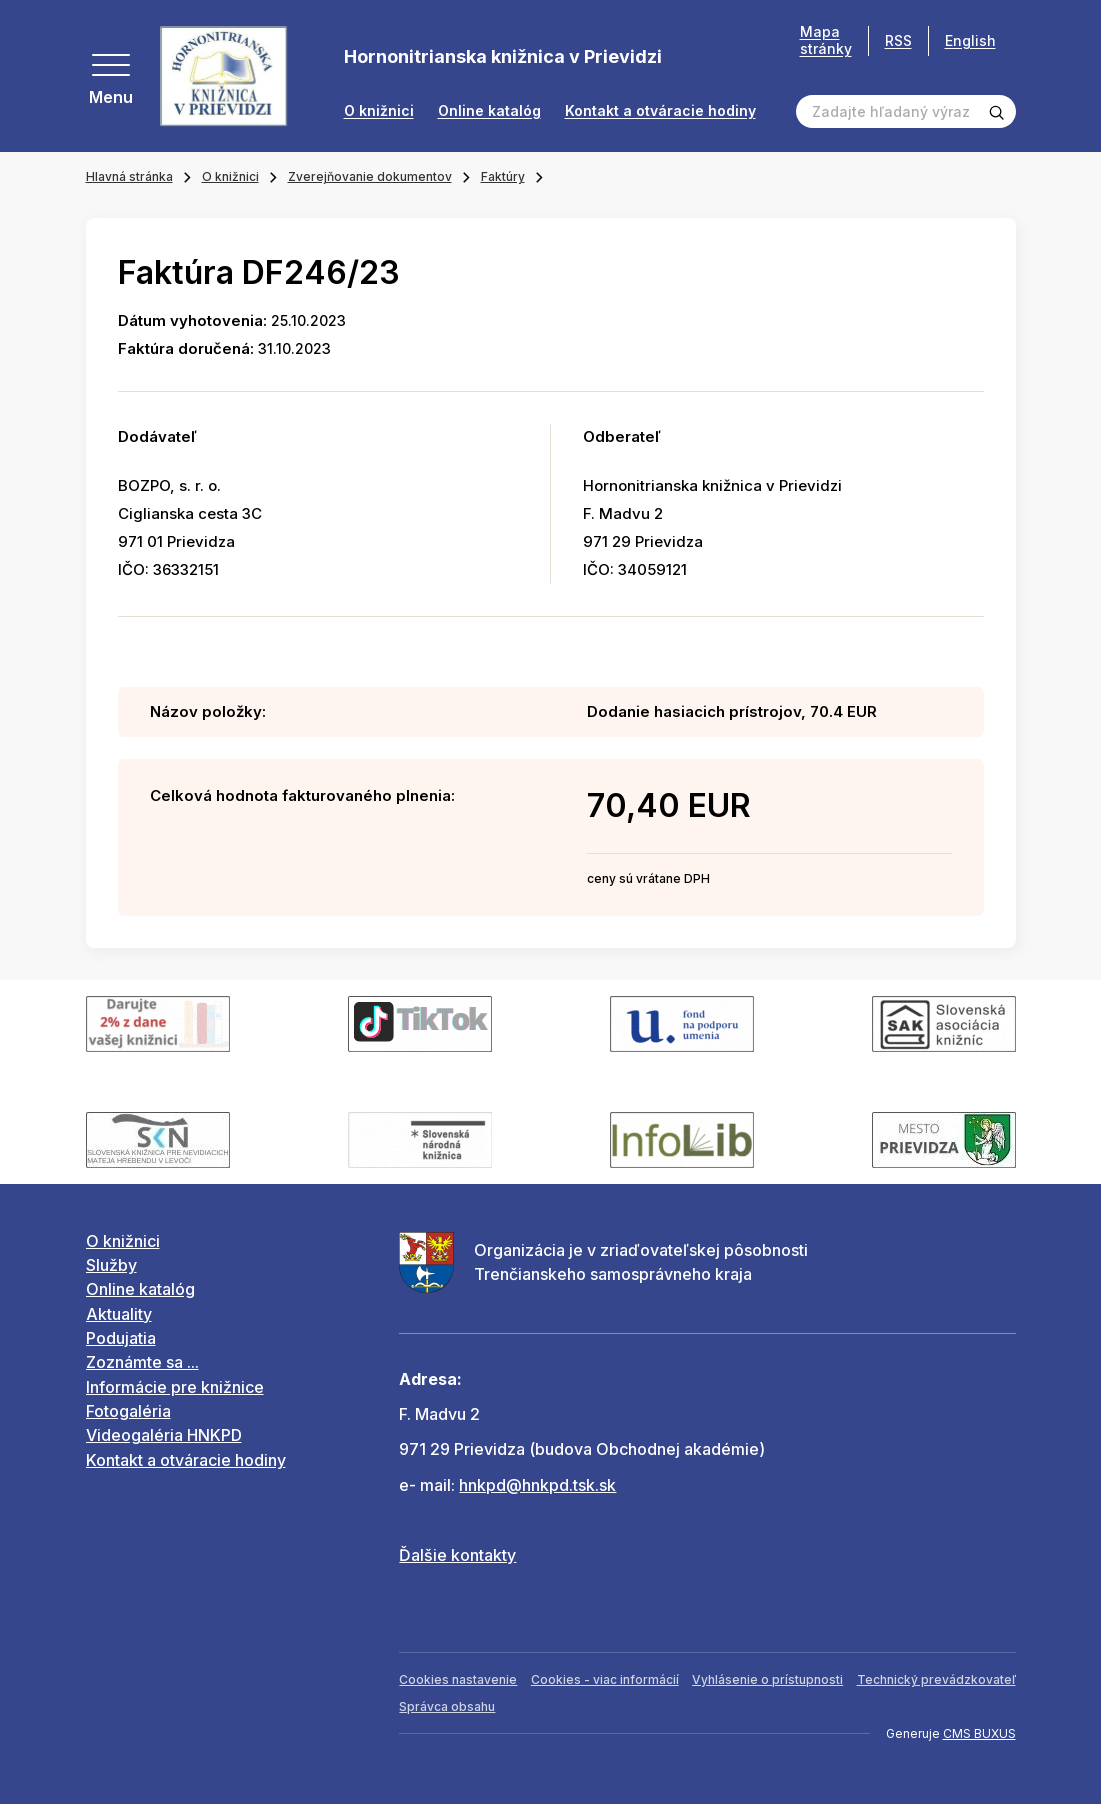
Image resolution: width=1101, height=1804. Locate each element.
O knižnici (379, 111)
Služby (111, 1265)
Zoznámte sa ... (142, 1362)
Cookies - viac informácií (605, 1679)
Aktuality (119, 1314)
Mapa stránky (826, 40)
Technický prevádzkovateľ (936, 1679)
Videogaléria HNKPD (164, 1435)
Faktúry (503, 176)
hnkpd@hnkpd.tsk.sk (537, 1485)
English (970, 40)
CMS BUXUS (979, 1733)
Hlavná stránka (129, 176)
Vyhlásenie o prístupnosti (767, 1679)
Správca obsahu (447, 1706)
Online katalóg (489, 111)
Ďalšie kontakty (457, 1555)
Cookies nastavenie (458, 1679)
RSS (898, 40)
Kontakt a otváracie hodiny (660, 111)
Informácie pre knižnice (175, 1387)
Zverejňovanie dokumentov (370, 176)
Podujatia (121, 1338)
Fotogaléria (128, 1411)
